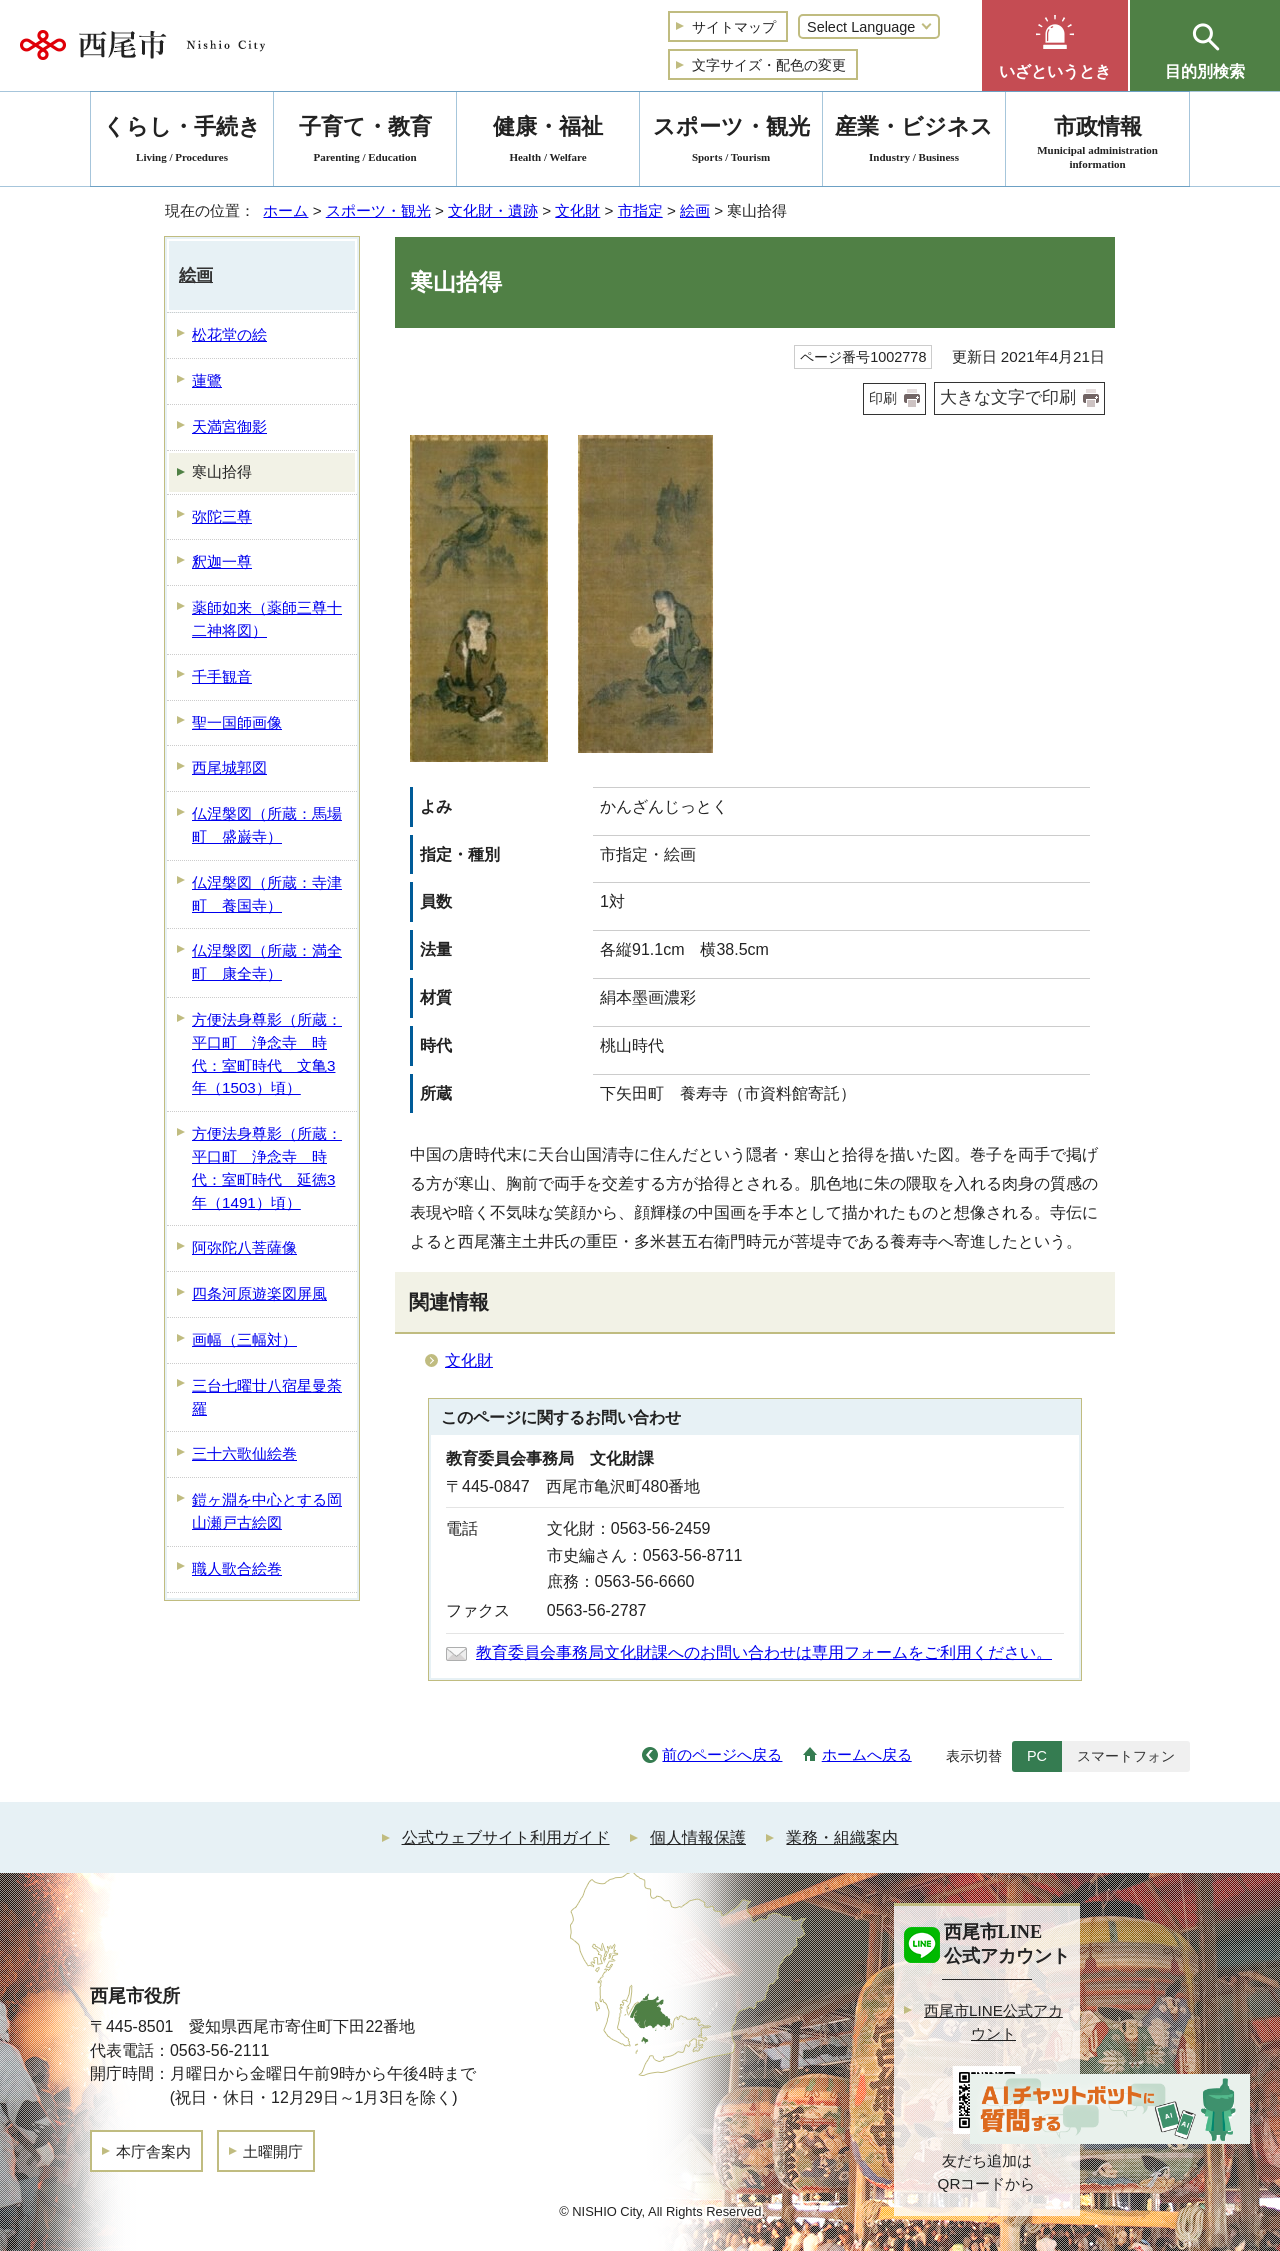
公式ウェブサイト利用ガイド (506, 1837)
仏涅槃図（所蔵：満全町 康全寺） (267, 962)
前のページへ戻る (722, 1754)
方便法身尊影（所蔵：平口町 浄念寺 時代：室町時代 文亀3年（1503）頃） (267, 1053)
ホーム (285, 210)
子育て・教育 (365, 142)
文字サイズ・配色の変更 (769, 65)
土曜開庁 (273, 2151)
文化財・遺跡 (493, 210)
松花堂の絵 (229, 334)
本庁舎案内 (153, 2151)
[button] (1055, 45)
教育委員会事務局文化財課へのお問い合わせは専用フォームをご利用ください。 (764, 1652)
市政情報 (1097, 142)
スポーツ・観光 (378, 210)
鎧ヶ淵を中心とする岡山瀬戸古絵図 (267, 1511)
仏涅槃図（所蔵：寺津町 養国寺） (267, 894)
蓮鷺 (207, 380)
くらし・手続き (182, 142)
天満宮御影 (229, 426)
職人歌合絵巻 (237, 1568)
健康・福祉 (548, 142)
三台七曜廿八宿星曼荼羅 (267, 1397)
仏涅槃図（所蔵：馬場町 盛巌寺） (267, 825)
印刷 (883, 398)
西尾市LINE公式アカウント (993, 2022)
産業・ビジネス (914, 142)
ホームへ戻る (867, 1754)
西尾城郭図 (229, 767)
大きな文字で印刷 (1008, 397)
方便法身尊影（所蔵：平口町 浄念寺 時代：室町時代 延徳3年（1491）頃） (267, 1167)
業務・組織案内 (842, 1837)
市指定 (640, 210)
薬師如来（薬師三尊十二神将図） (267, 619)
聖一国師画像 (237, 722)
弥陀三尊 (222, 516)
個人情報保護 (698, 1837)
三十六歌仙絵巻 (244, 1453)
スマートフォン (1126, 1756)
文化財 (577, 210)
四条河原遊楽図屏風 (259, 1293)
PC (1037, 1756)
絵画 (695, 210)
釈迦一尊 (222, 561)
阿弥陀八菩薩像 (244, 1247)
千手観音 (222, 676)
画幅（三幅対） (244, 1339)
